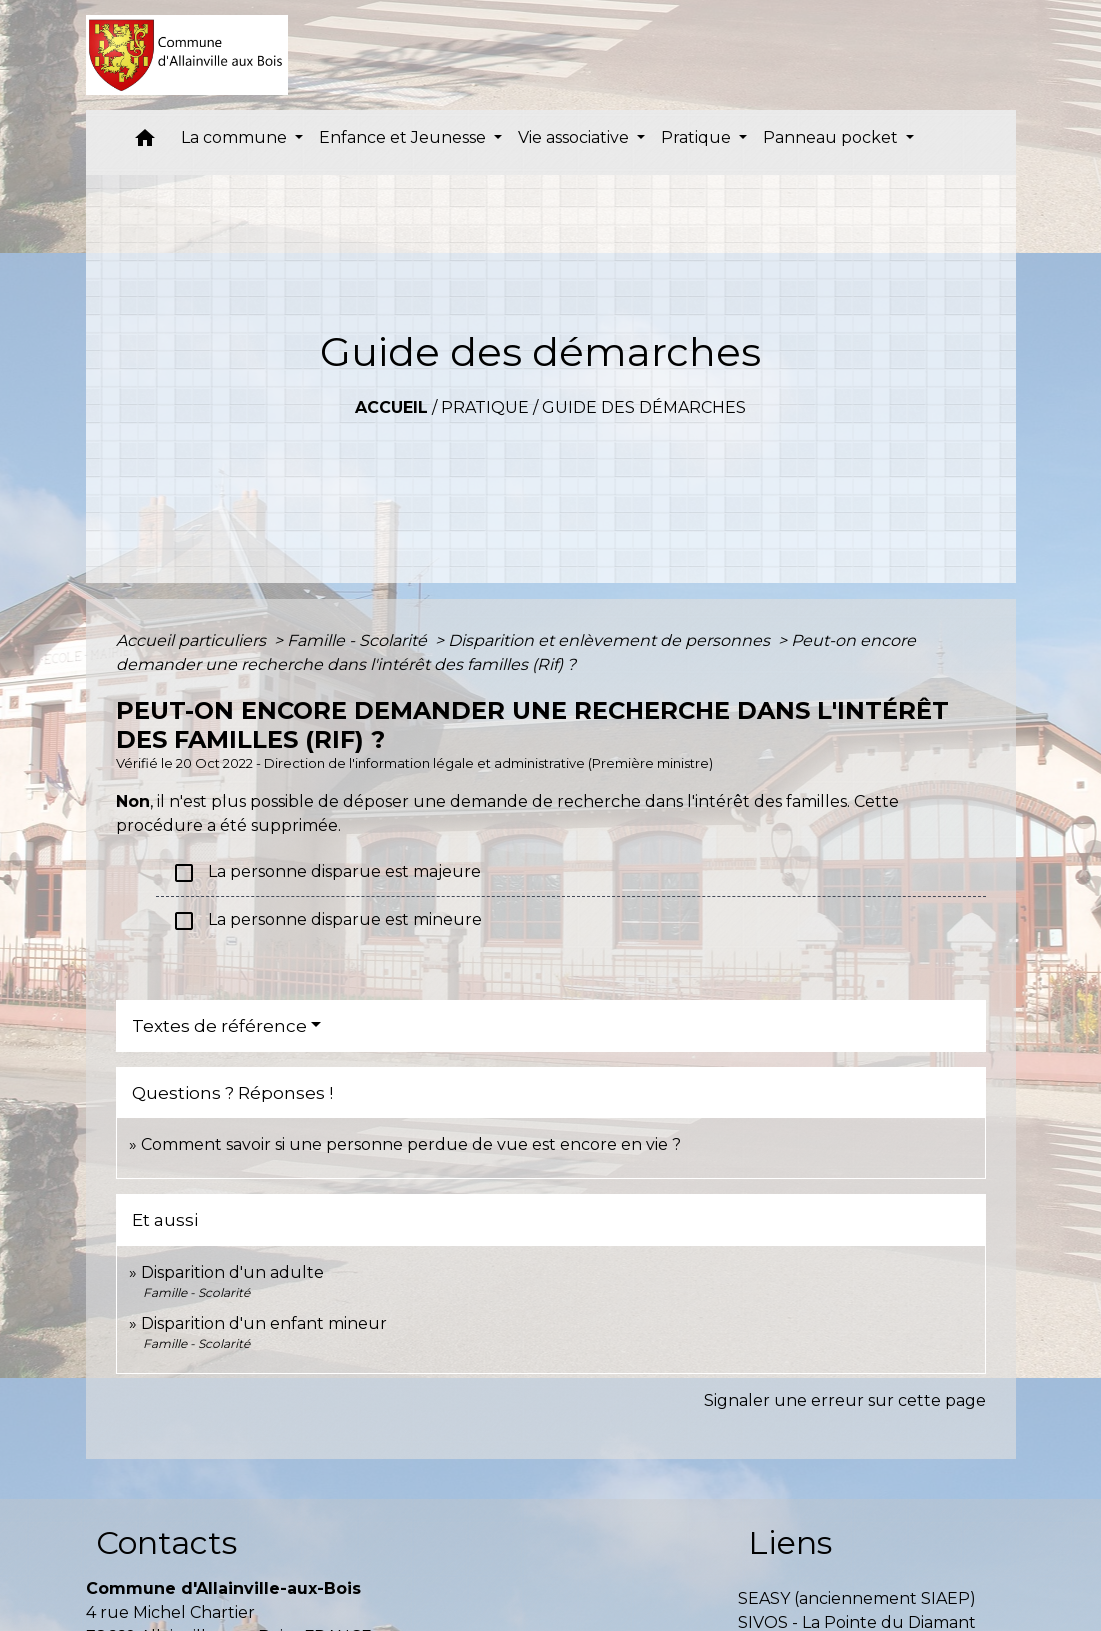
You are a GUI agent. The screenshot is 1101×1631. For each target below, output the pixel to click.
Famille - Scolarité (359, 640)
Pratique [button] (698, 137)
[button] (145, 142)
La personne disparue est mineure (327, 921)
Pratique (485, 407)
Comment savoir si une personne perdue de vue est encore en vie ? (411, 1144)
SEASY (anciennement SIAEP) (857, 1598)
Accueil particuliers (193, 640)
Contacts (166, 1542)
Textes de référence (219, 1026)
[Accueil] (187, 55)
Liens (790, 1542)
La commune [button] (236, 137)
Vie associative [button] (575, 137)
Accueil (391, 407)
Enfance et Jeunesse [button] (404, 137)
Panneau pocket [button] (832, 137)
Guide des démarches (644, 407)
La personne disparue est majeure (326, 873)
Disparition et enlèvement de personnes (611, 640)
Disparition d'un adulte (232, 1272)
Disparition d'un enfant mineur (264, 1323)
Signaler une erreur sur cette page (845, 1400)
